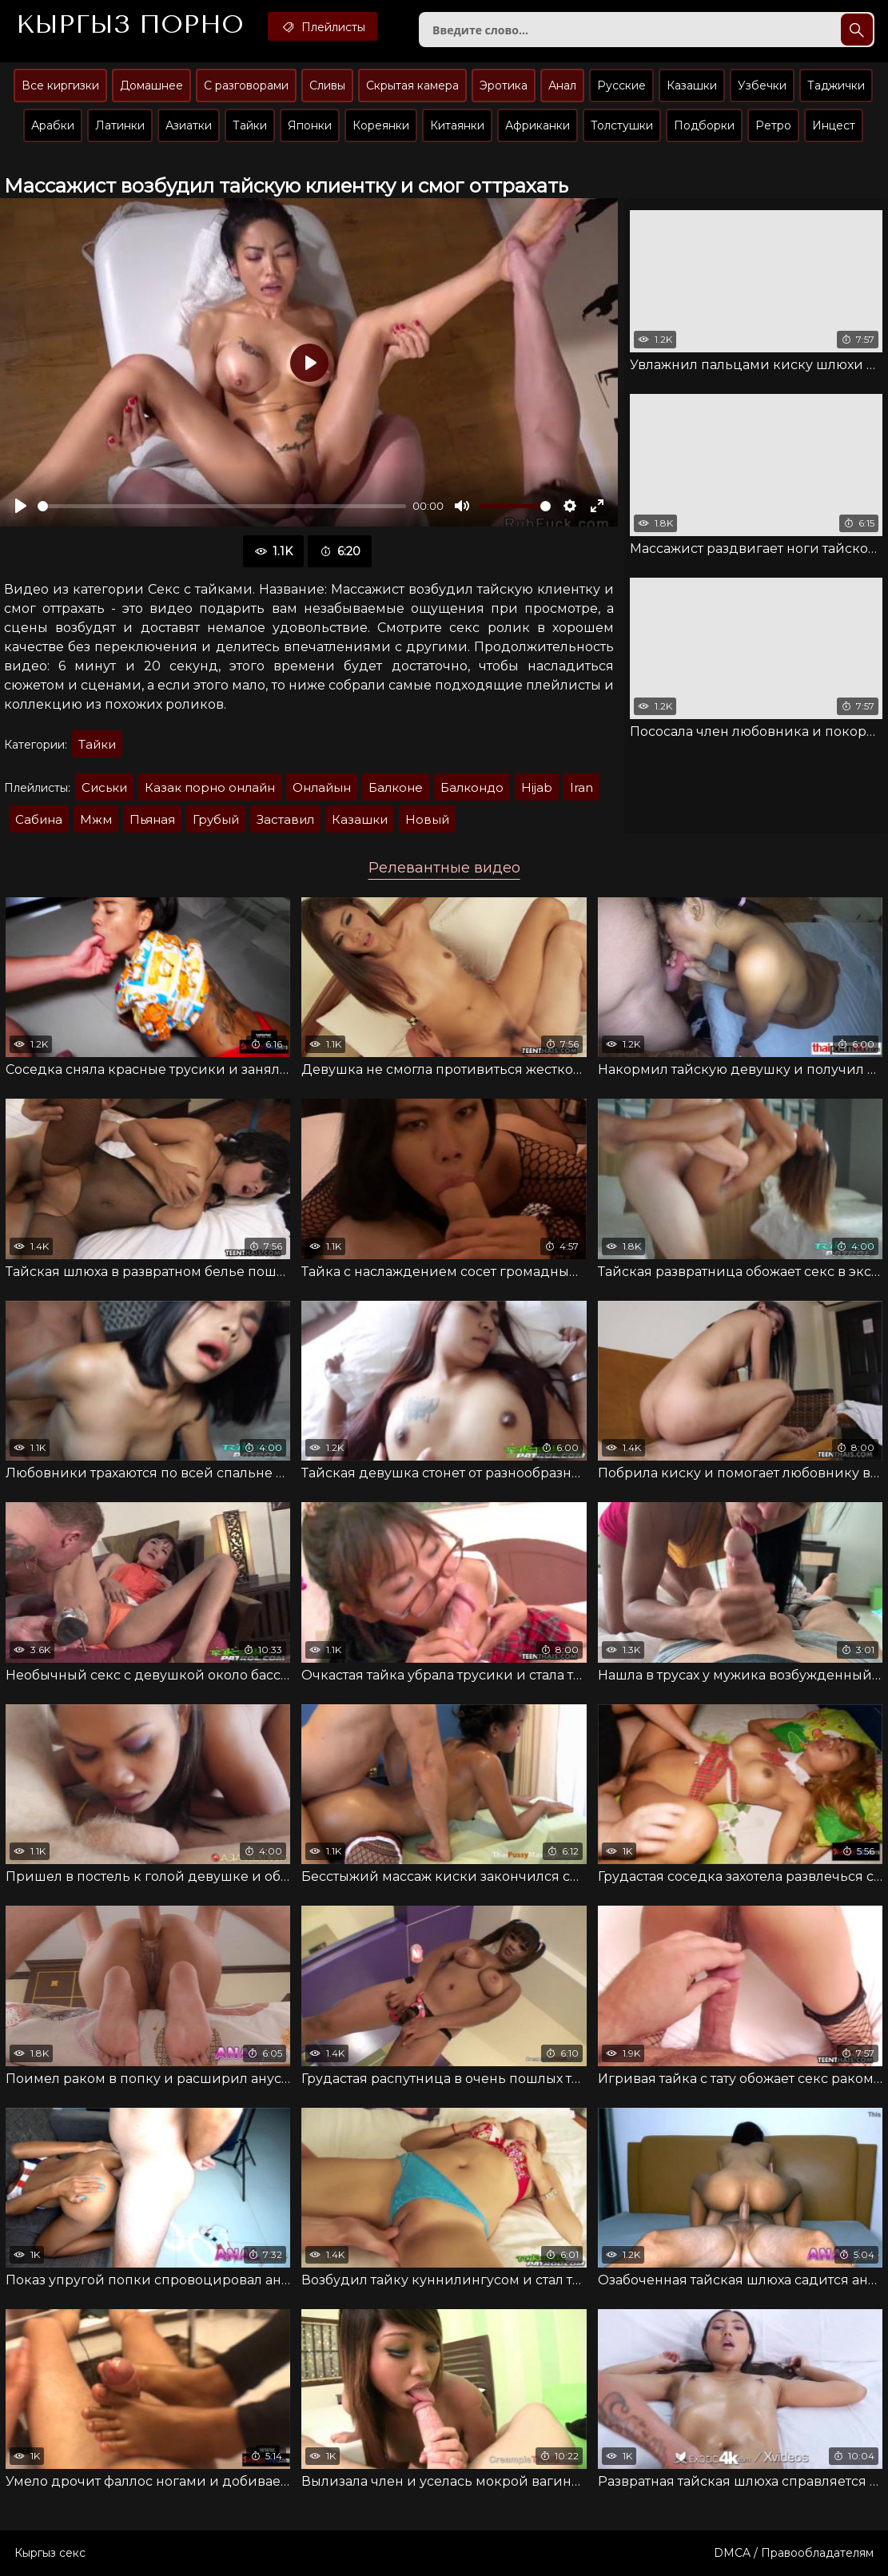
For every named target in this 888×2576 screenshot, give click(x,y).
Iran (581, 787)
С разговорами (246, 85)
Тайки (250, 125)
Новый (427, 819)
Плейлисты (322, 26)
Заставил (285, 819)
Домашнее (151, 85)
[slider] (222, 506)
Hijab (536, 787)
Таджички (836, 85)
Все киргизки (60, 85)
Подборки (704, 125)
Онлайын (322, 787)
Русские (621, 85)
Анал (562, 85)
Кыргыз (130, 24)
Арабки (52, 125)
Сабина (38, 819)
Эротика (504, 85)
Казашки (692, 85)
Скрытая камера (412, 85)
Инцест (833, 125)
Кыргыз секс (50, 2553)
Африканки (537, 125)
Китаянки (457, 125)
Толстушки (622, 125)
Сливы (327, 85)
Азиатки (188, 125)
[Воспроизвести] (21, 506)
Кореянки (380, 125)
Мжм (96, 819)
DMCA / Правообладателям (794, 2553)
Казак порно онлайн (210, 787)
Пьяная (152, 819)
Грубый (216, 819)
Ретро (773, 125)
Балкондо (472, 787)
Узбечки (762, 85)
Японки (310, 125)
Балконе (395, 787)
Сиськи (104, 787)
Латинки (120, 125)
